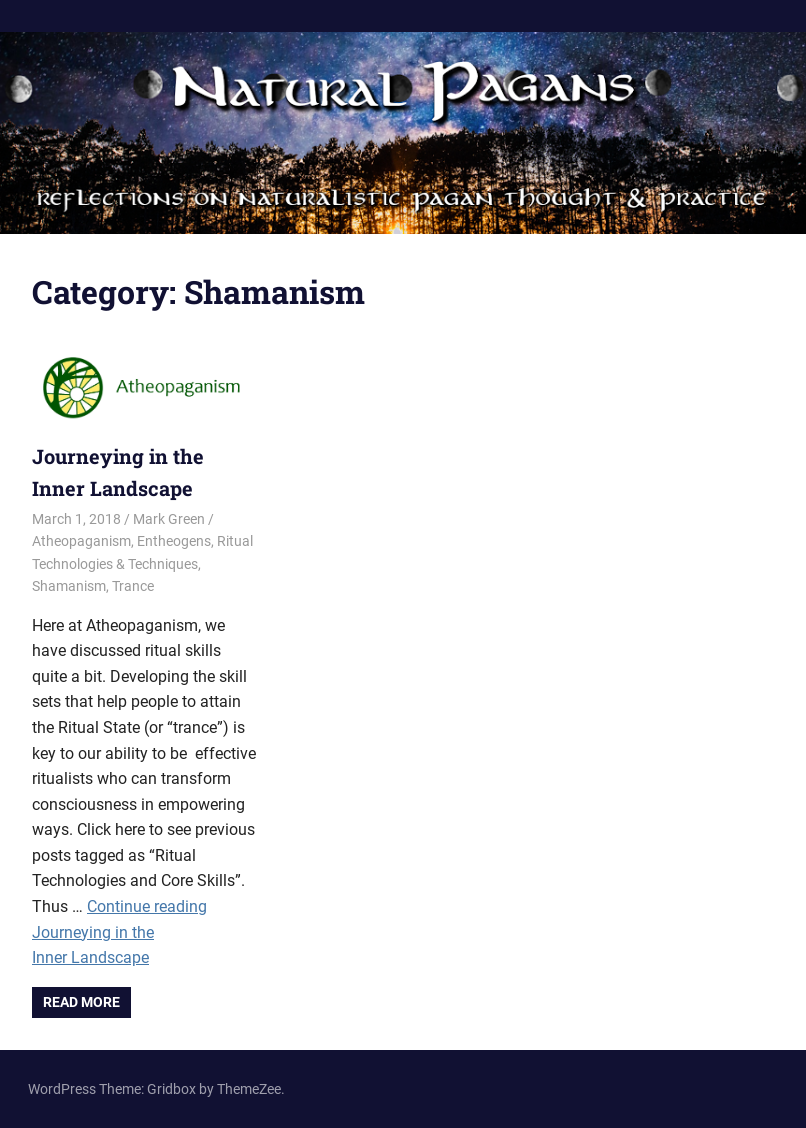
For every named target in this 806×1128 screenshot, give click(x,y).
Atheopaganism (81, 541)
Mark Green (169, 519)
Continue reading (119, 932)
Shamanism (69, 586)
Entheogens (174, 541)
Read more (81, 1002)
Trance (133, 586)
